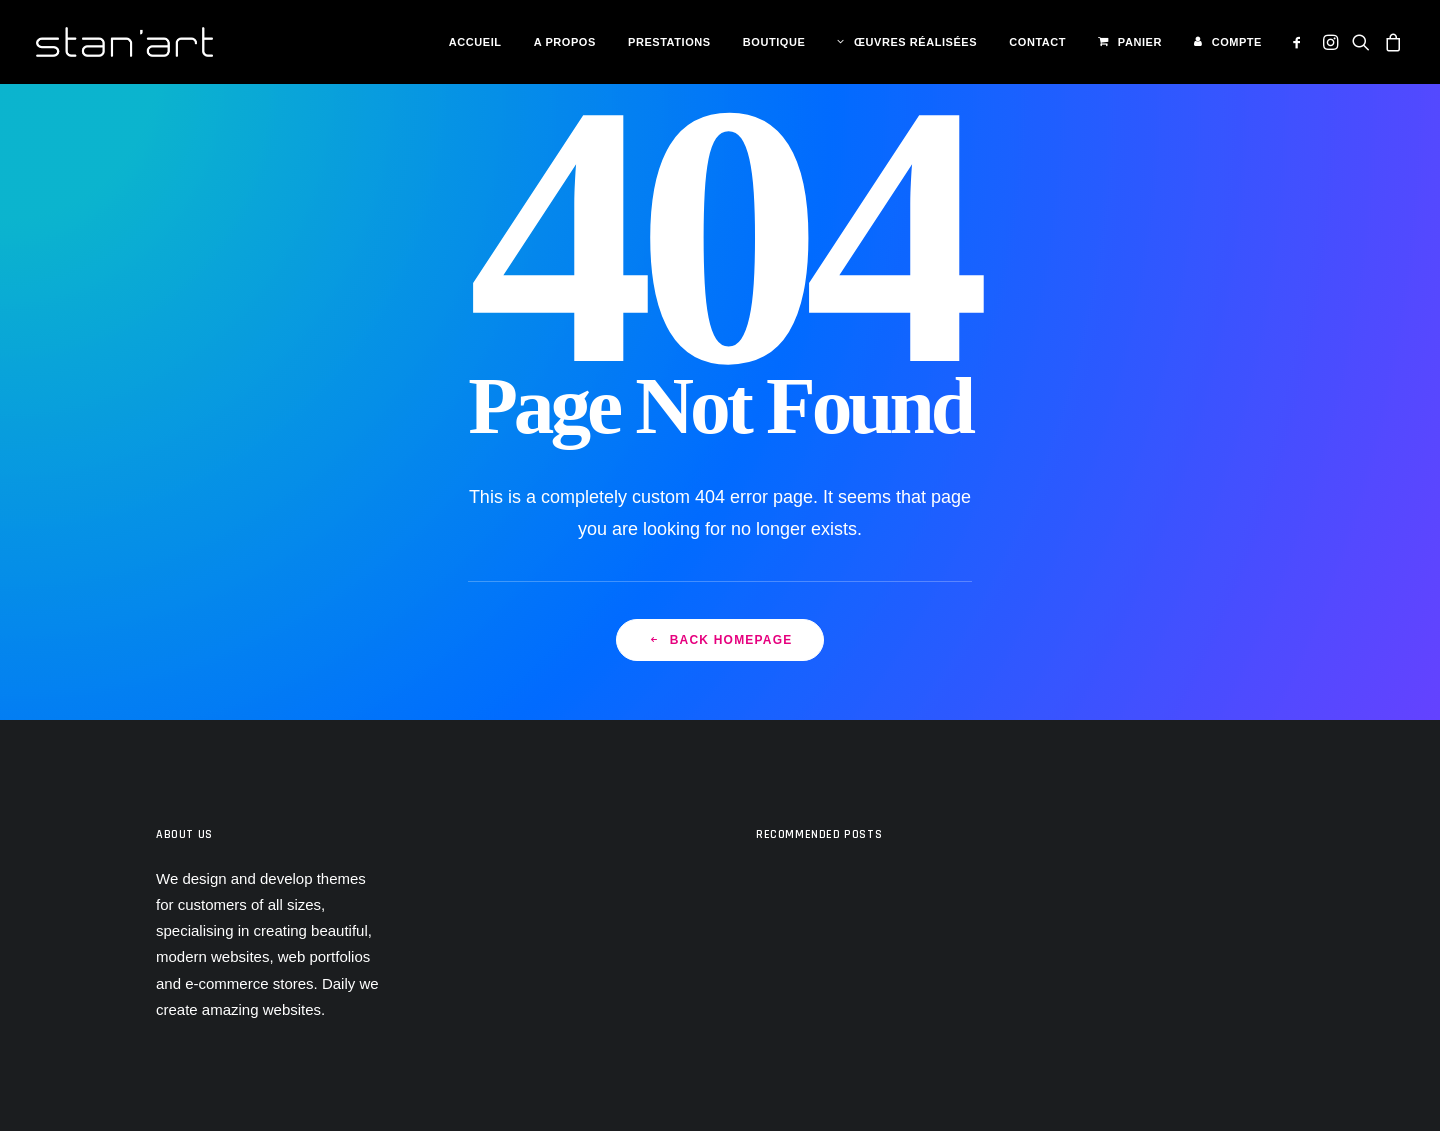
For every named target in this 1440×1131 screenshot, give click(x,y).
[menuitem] (475, 43)
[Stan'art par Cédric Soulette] (124, 42)
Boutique (774, 42)
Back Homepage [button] (720, 640)
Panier (1140, 42)
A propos (565, 42)
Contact (1037, 42)
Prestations (669, 42)
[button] (1300, 42)
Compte (1237, 42)
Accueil (475, 42)
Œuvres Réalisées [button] (915, 42)
